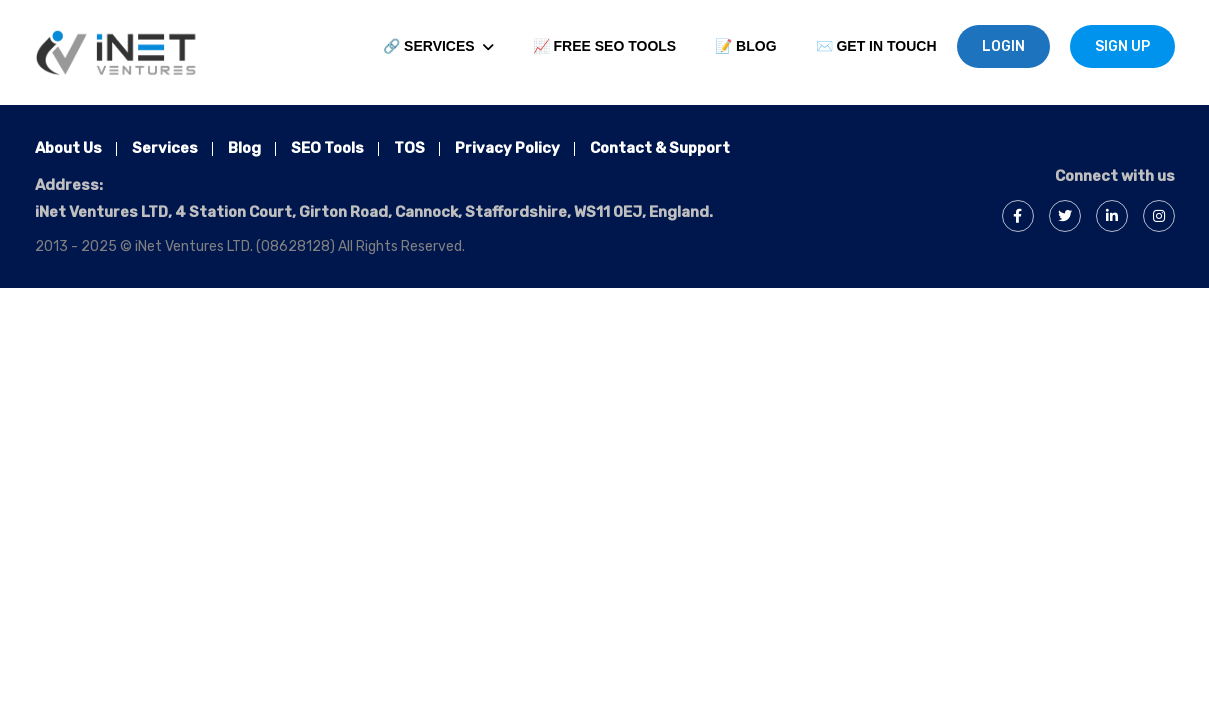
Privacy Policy (507, 148)
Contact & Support (660, 148)
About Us (68, 148)
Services (165, 148)
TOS (409, 148)
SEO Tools (327, 148)
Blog (244, 148)
